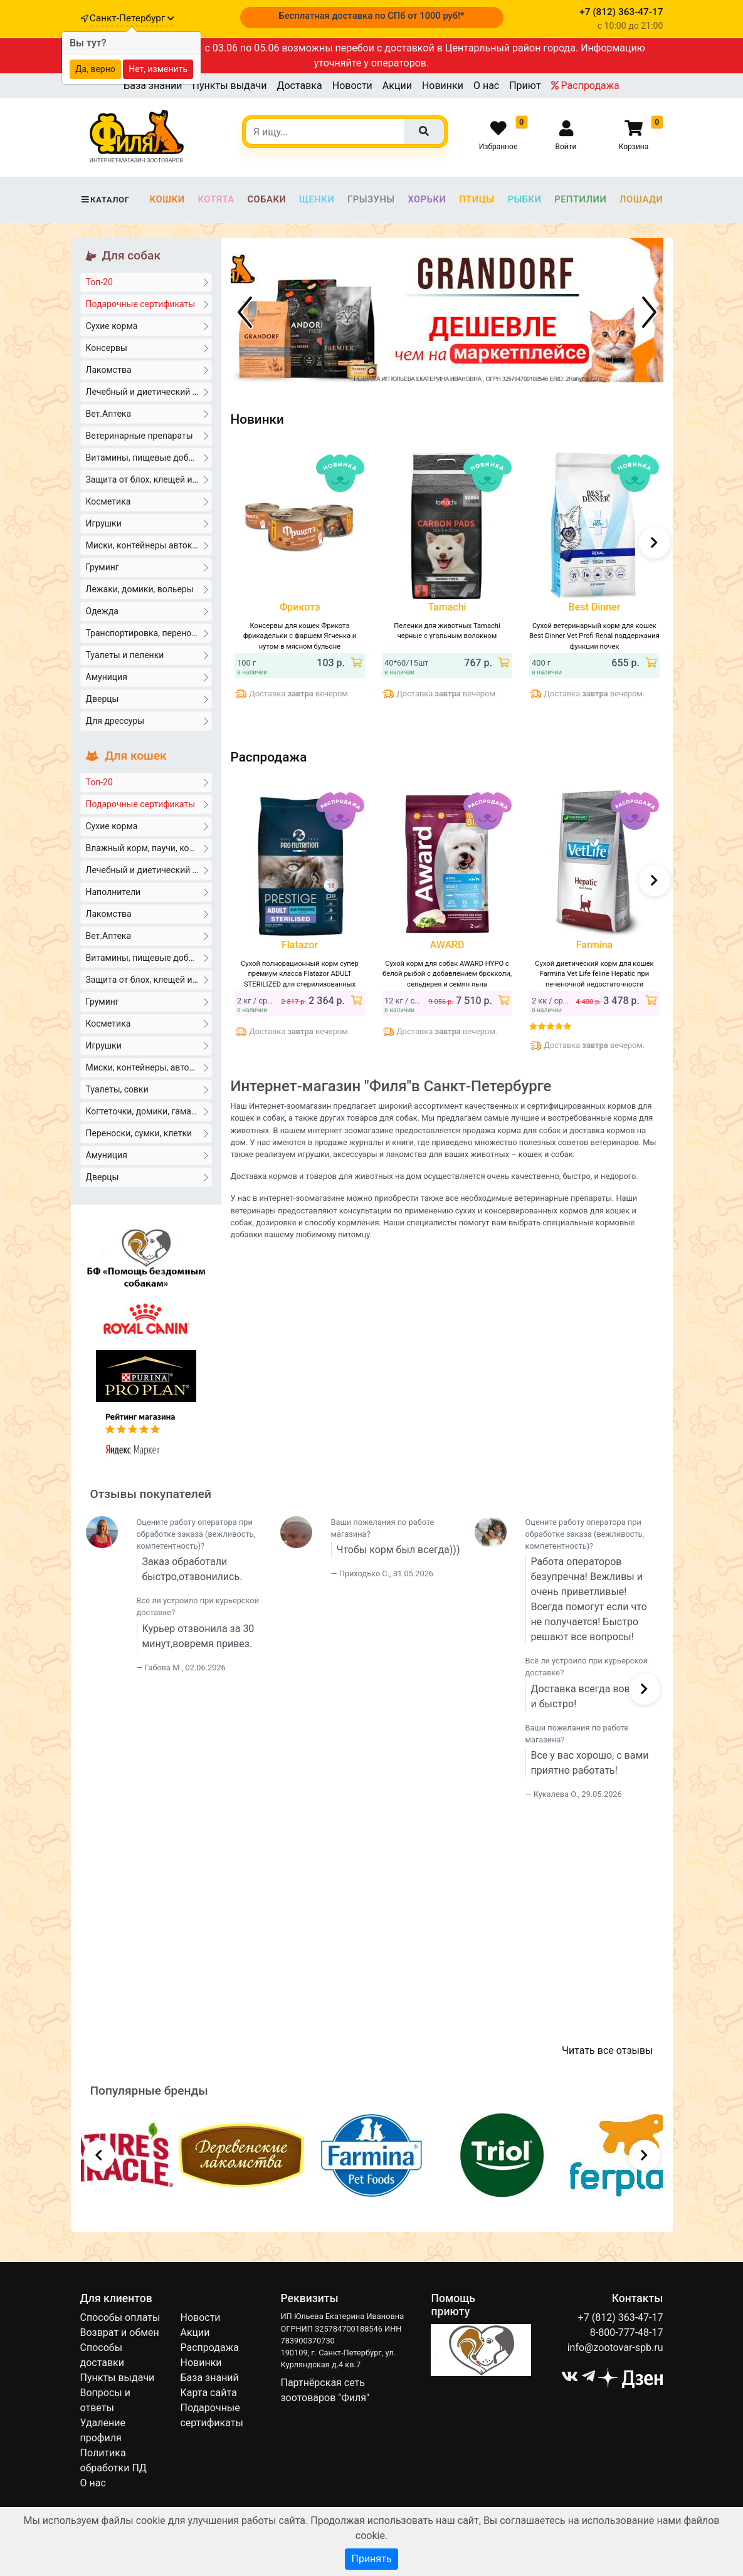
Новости (352, 86)
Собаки (266, 199)
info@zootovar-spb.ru (615, 2347)
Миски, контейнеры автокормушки (149, 544)
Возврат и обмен (119, 2332)
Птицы (476, 199)
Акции (397, 86)
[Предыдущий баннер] (244, 312)
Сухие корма (147, 325)
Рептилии (580, 199)
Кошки (167, 199)
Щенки (316, 199)
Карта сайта (208, 2393)
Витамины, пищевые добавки (147, 457)
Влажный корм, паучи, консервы (149, 847)
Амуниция (147, 676)
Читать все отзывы (607, 2050)
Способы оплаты (120, 2317)
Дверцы (147, 698)
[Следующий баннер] (649, 312)
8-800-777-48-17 (626, 2332)
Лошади (641, 199)
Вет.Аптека (147, 413)
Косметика (147, 500)
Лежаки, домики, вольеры (147, 588)
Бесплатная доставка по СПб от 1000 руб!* (371, 15)
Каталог (105, 199)
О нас (486, 86)
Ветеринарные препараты (147, 435)
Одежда (147, 610)
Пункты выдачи (229, 86)
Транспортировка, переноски (147, 632)
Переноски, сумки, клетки (147, 1132)
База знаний (153, 86)
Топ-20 (147, 281)
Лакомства (147, 369)
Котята (216, 199)
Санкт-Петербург (132, 18)
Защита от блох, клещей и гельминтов (149, 478)
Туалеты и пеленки (147, 654)
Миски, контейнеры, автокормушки (149, 1066)
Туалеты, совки (147, 1088)
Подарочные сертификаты (147, 303)
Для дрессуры (147, 720)
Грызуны (371, 199)
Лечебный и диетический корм (149, 391)
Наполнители (147, 891)
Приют (524, 86)
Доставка (299, 86)
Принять (371, 2559)
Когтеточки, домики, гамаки (147, 1110)
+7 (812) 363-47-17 (620, 2317)
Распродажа (585, 86)
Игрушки (147, 522)
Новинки (442, 86)
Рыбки (524, 199)
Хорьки (427, 199)
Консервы (147, 347)
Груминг (147, 566)
